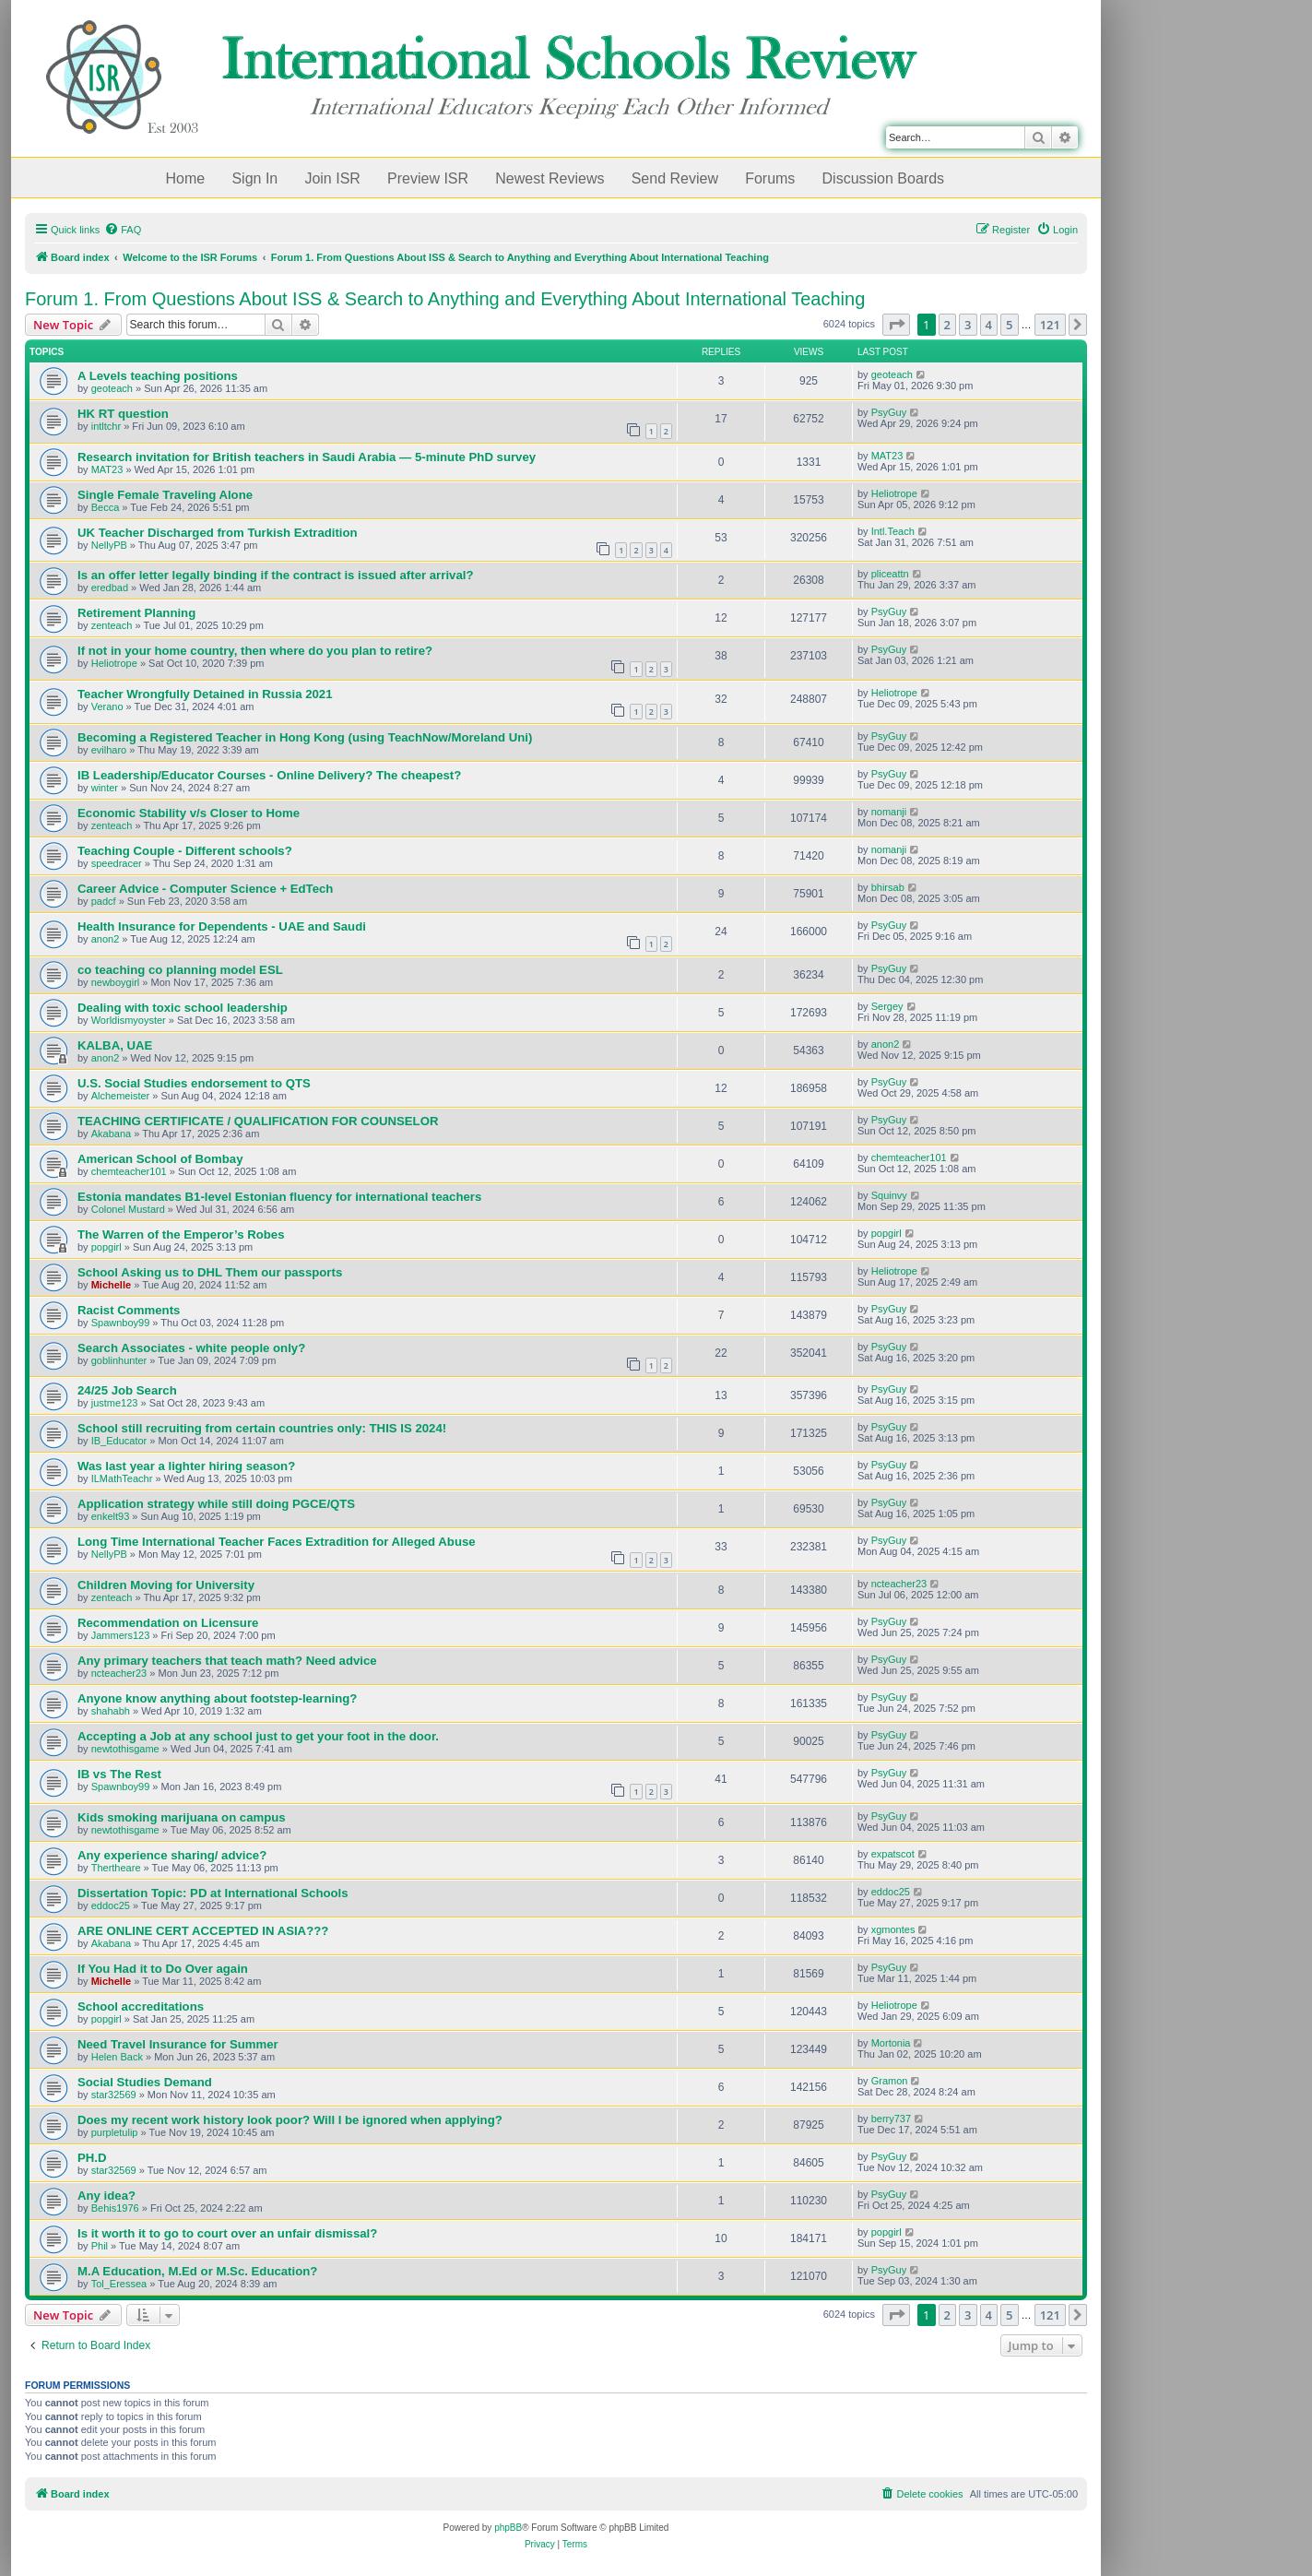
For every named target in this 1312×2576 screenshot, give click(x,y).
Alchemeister (120, 1095)
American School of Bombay (160, 1159)
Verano (107, 706)
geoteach (112, 388)
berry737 (891, 2118)
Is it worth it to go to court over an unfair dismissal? (227, 2233)
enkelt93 (110, 1516)
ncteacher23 (899, 1583)
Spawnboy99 (120, 1322)
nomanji (889, 811)
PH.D (92, 2158)
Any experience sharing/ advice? (171, 1855)
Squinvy (889, 1195)
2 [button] (947, 324)
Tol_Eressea (119, 2283)
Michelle (111, 1284)
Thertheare (116, 1867)
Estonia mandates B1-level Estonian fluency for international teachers (279, 1197)
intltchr (106, 426)
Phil (99, 2245)
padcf (103, 901)
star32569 (113, 2094)
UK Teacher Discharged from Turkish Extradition (217, 533)
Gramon (889, 2080)
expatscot (893, 1853)
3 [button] (967, 324)
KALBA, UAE (114, 1045)
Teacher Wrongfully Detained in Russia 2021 (205, 694)
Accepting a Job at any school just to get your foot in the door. (258, 1736)
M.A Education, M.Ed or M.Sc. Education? (197, 2271)
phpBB (508, 2528)
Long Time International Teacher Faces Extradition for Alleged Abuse (276, 1542)
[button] (896, 325)
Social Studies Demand (144, 2082)
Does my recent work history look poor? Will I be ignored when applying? (289, 2120)
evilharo (109, 749)
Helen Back (117, 2056)
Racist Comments (128, 1310)
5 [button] (1009, 324)
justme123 (114, 1402)
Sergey (887, 1006)
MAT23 (107, 469)
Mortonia (891, 2042)
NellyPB (109, 545)
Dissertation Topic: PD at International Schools (213, 1893)
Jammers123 (120, 1635)
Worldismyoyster (128, 1020)
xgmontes (893, 1929)
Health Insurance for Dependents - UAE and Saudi (221, 926)
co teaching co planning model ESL (180, 970)
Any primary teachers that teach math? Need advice (227, 1661)
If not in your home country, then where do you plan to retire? (254, 651)
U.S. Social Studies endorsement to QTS (194, 1083)
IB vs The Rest (119, 1774)
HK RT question (123, 414)
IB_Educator (119, 1440)
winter (104, 787)
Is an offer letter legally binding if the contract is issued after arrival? (275, 575)
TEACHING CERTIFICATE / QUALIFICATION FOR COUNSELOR (257, 1121)
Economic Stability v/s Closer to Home (188, 813)
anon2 (105, 938)
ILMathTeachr (122, 1478)
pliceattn (890, 573)
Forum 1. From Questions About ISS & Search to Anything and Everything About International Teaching (445, 299)
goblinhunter (119, 1360)
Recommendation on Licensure (167, 1623)
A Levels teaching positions (157, 376)
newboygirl (115, 982)
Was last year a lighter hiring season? (186, 1466)
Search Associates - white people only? (191, 1348)
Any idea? (106, 2195)
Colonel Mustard (128, 1209)
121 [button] (1050, 324)
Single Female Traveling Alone (165, 495)
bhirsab (887, 887)
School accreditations (140, 2006)
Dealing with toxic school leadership (182, 1008)
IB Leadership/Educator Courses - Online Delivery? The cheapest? (269, 775)
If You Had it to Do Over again (162, 1969)
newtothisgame (125, 1748)
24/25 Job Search (127, 1390)
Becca (105, 507)
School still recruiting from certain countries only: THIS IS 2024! (261, 1428)
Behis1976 (115, 2208)
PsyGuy (889, 412)
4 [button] (989, 324)
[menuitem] (122, 230)
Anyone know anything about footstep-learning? (217, 1698)
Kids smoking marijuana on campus (181, 1817)
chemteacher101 (129, 1171)
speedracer (116, 863)
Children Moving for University (165, 1585)
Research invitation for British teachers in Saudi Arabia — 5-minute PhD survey (306, 457)
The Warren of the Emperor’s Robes (180, 1234)
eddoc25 (110, 1905)
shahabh (110, 1710)
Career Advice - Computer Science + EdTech (205, 889)
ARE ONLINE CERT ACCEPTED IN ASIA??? (202, 1931)
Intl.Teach (893, 531)
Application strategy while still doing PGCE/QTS (216, 1504)
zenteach (112, 625)
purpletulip (114, 2132)
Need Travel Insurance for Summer (177, 2044)
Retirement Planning (136, 613)
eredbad (109, 587)
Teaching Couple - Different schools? (184, 851)
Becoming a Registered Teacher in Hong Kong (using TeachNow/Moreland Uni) (304, 737)
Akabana (111, 1133)
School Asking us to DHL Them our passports (209, 1272)
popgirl (106, 1246)
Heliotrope (894, 493)
